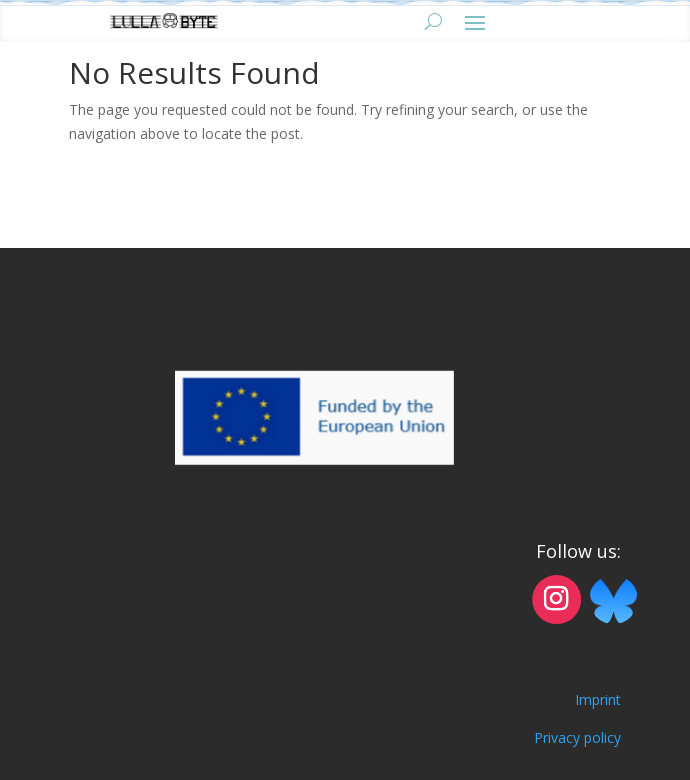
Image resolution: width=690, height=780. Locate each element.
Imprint (598, 699)
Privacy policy (577, 737)
